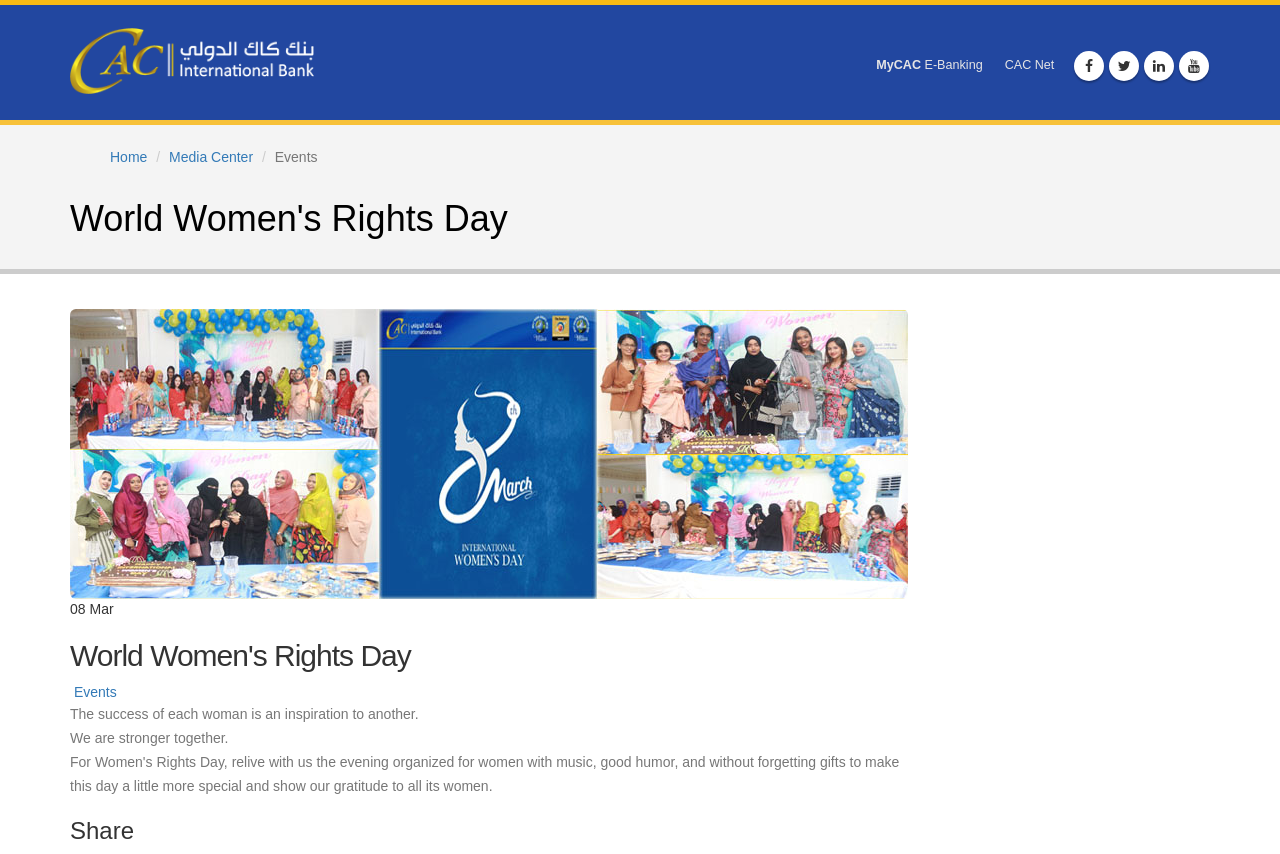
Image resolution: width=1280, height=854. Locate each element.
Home (128, 157)
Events (95, 692)
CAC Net (1030, 65)
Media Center (211, 157)
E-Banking (929, 65)
